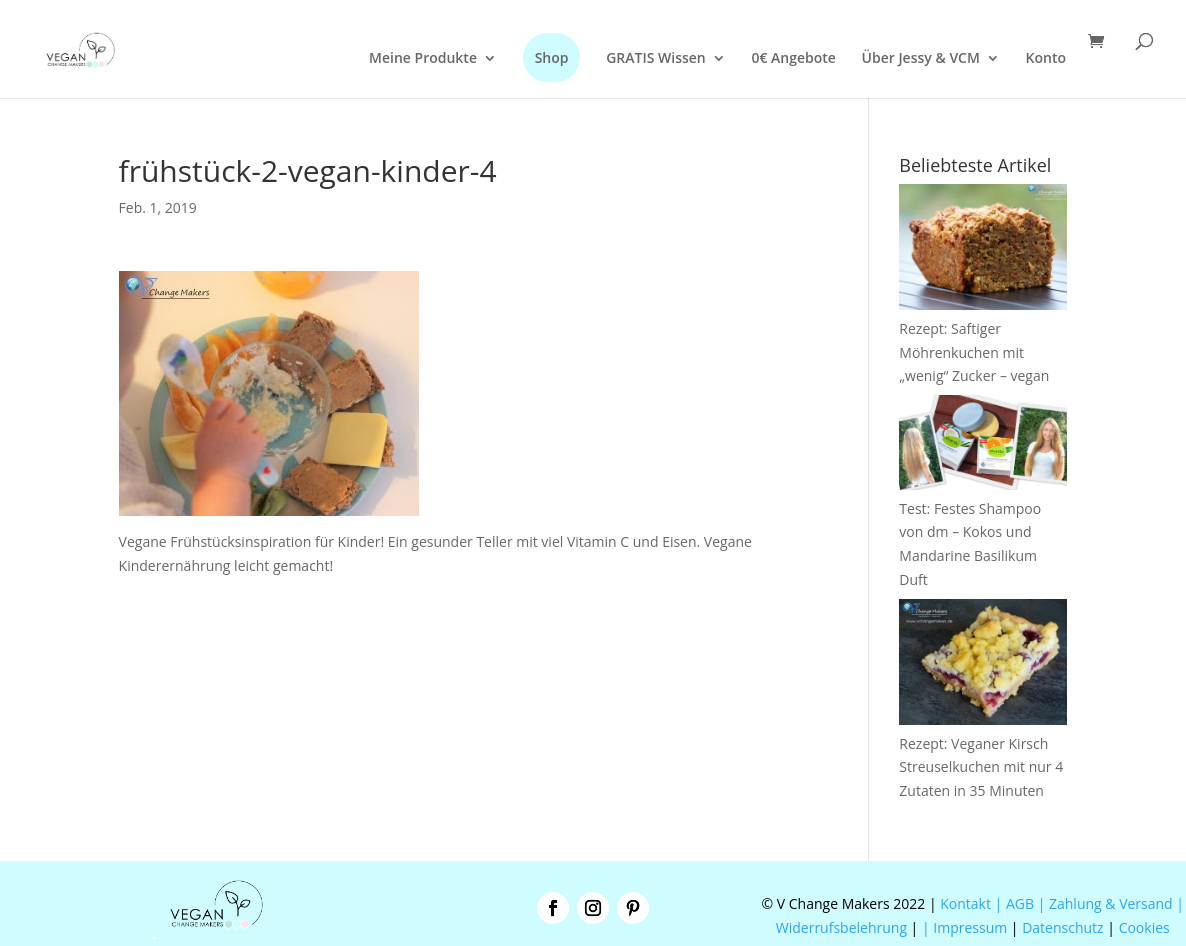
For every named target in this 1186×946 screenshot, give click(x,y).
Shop (552, 57)
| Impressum (964, 927)
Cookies (1144, 927)
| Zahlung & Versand (1107, 903)
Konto (1046, 59)
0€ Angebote (793, 59)
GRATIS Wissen (656, 59)
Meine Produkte (423, 59)
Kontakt (964, 903)
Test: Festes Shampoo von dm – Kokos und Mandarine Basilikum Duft (983, 532)
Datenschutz (1062, 927)
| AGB (1014, 903)
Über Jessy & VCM (921, 59)
